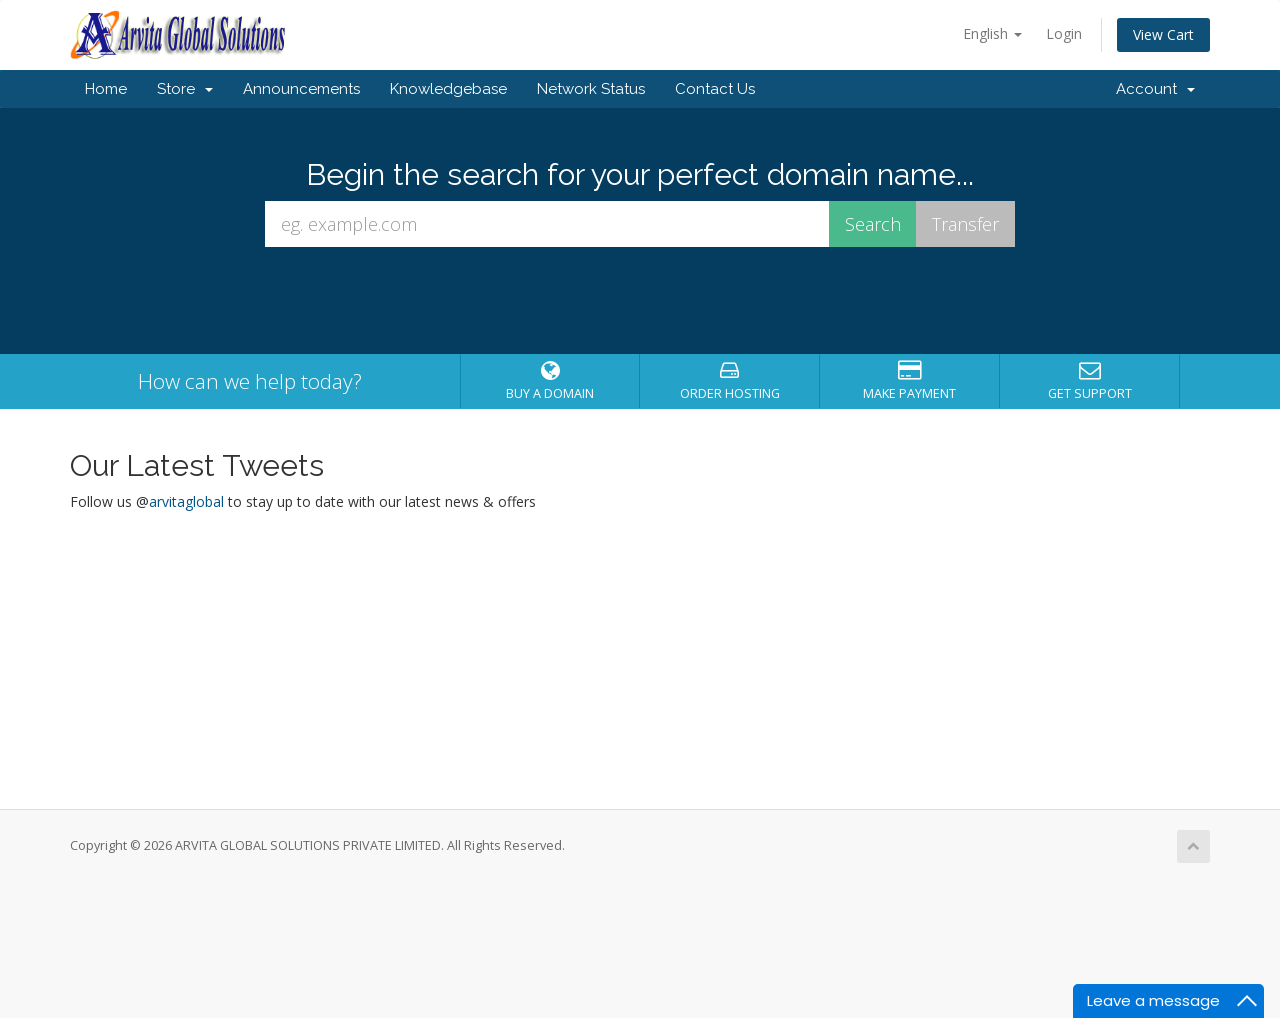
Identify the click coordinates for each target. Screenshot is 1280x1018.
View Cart (1163, 34)
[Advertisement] (640, 948)
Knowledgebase (448, 89)
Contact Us (715, 89)
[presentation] (640, 301)
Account (1155, 89)
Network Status (591, 89)
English (992, 33)
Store (185, 89)
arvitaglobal (186, 501)
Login (1064, 33)
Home (106, 89)
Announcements (301, 89)
